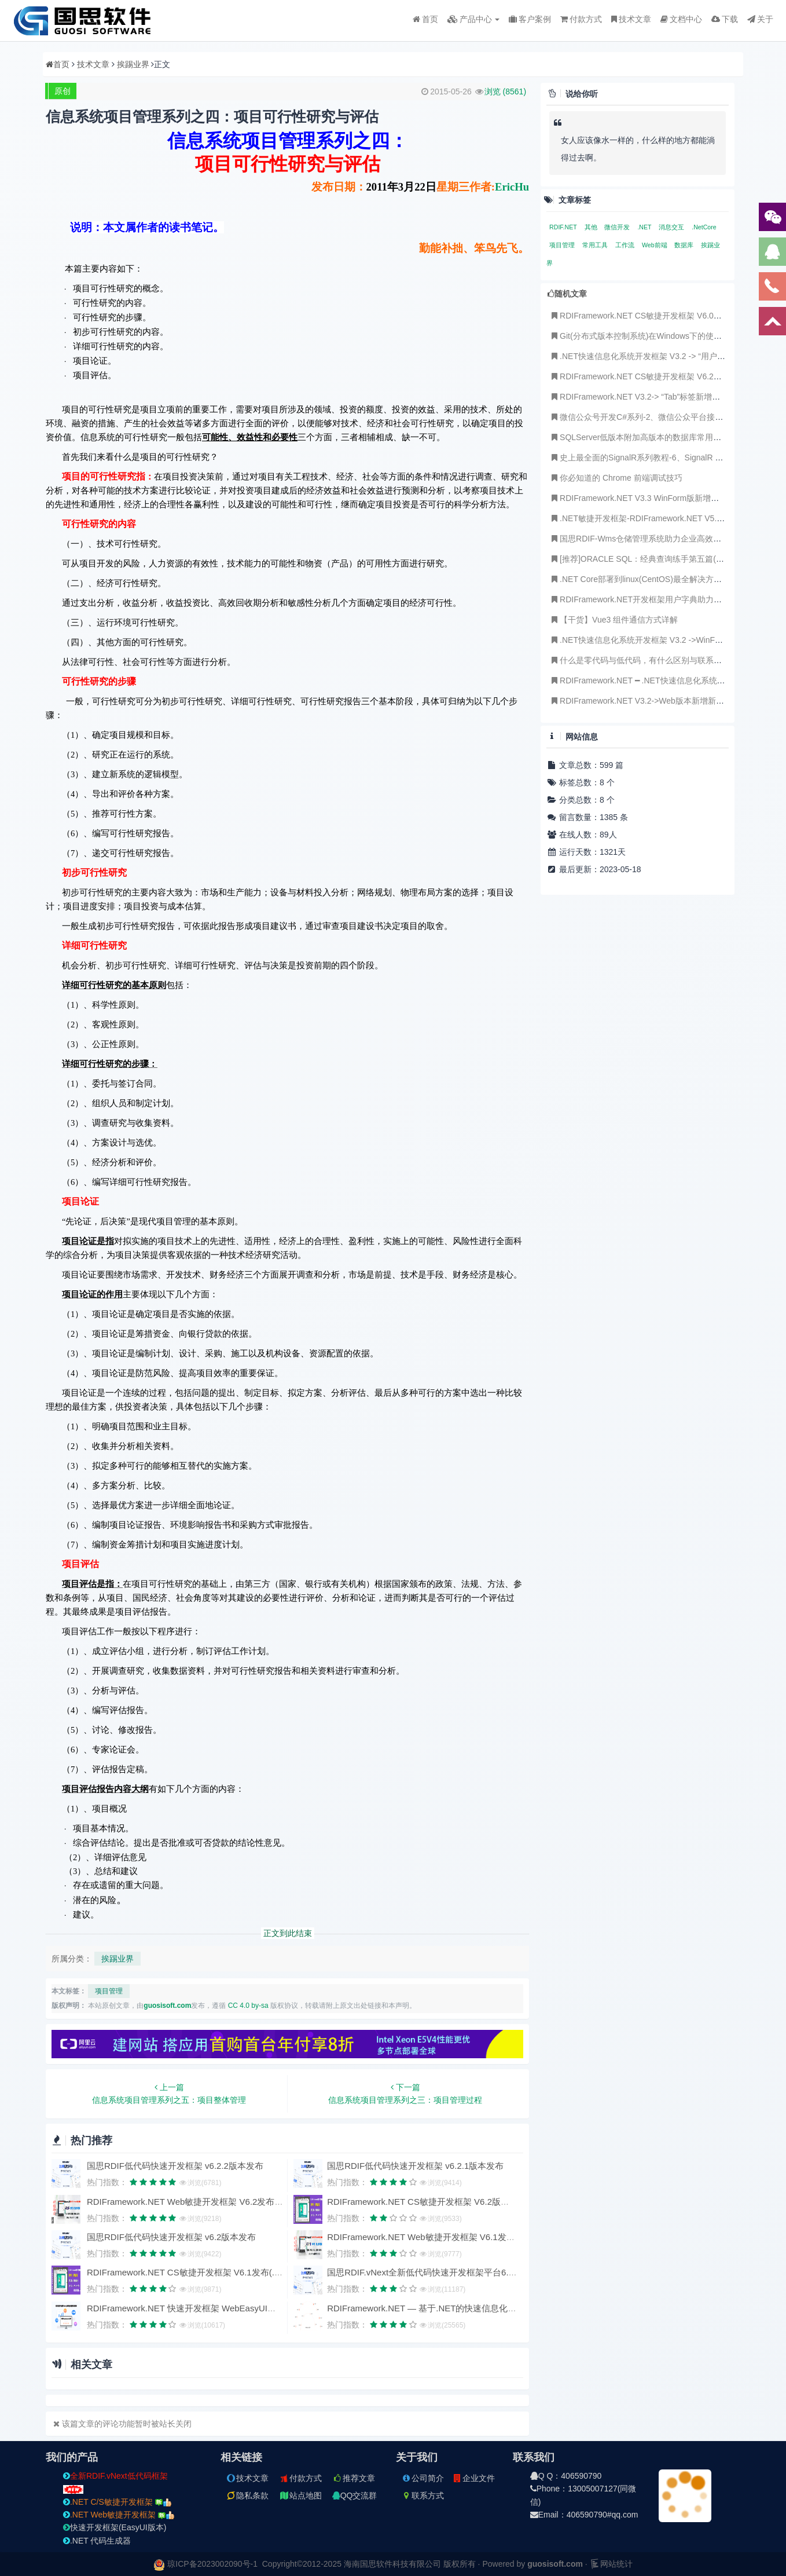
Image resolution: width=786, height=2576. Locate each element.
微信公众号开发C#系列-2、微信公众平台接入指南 (644, 417)
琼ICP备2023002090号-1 (212, 2563)
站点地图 (300, 2495)
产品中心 (473, 19)
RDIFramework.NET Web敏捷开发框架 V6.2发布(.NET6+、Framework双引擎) (237, 2202)
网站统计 (611, 2563)
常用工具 (595, 244)
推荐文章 (353, 2478)
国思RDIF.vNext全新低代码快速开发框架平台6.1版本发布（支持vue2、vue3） (478, 2272)
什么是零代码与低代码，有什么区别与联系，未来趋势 (651, 660)
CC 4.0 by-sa (248, 2005)
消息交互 (672, 227)
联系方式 (422, 2495)
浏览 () (505, 91)
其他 (592, 227)
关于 (760, 19)
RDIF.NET (563, 227)
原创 (62, 91)
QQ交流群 (354, 2495)
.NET (645, 227)
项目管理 (109, 1991)
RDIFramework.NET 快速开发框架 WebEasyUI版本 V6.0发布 (204, 2308)
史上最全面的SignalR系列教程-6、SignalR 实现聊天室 (652, 457)
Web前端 (655, 244)
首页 (425, 19)
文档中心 (681, 19)
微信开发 (617, 227)
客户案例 (530, 19)
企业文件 (473, 2478)
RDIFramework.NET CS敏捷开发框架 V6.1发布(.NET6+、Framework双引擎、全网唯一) (256, 2272)
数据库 (684, 244)
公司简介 (422, 2478)
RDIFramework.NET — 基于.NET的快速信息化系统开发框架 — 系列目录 (467, 2308)
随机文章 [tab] (567, 293)
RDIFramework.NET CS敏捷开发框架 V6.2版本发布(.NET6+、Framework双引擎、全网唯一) (505, 2202)
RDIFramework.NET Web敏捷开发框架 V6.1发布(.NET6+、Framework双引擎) (478, 2237)
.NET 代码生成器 (97, 2540)
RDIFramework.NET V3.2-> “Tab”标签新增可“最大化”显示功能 (665, 396)
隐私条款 (247, 2495)
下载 (724, 19)
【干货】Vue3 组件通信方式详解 (613, 619)
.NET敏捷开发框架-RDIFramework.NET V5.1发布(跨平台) (658, 518)
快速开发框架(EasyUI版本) (114, 2527)
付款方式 (581, 19)
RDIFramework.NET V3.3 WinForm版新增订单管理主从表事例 (666, 498)
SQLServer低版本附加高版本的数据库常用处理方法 (647, 437)
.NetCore (704, 227)
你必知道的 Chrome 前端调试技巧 (615, 477)
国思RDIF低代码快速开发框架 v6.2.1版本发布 (415, 2166)
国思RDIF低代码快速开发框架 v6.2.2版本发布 (175, 2166)
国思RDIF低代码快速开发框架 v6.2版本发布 (171, 2237)
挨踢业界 (133, 64)
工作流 (625, 244)
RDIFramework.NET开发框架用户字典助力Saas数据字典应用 (665, 599)
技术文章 (631, 19)
